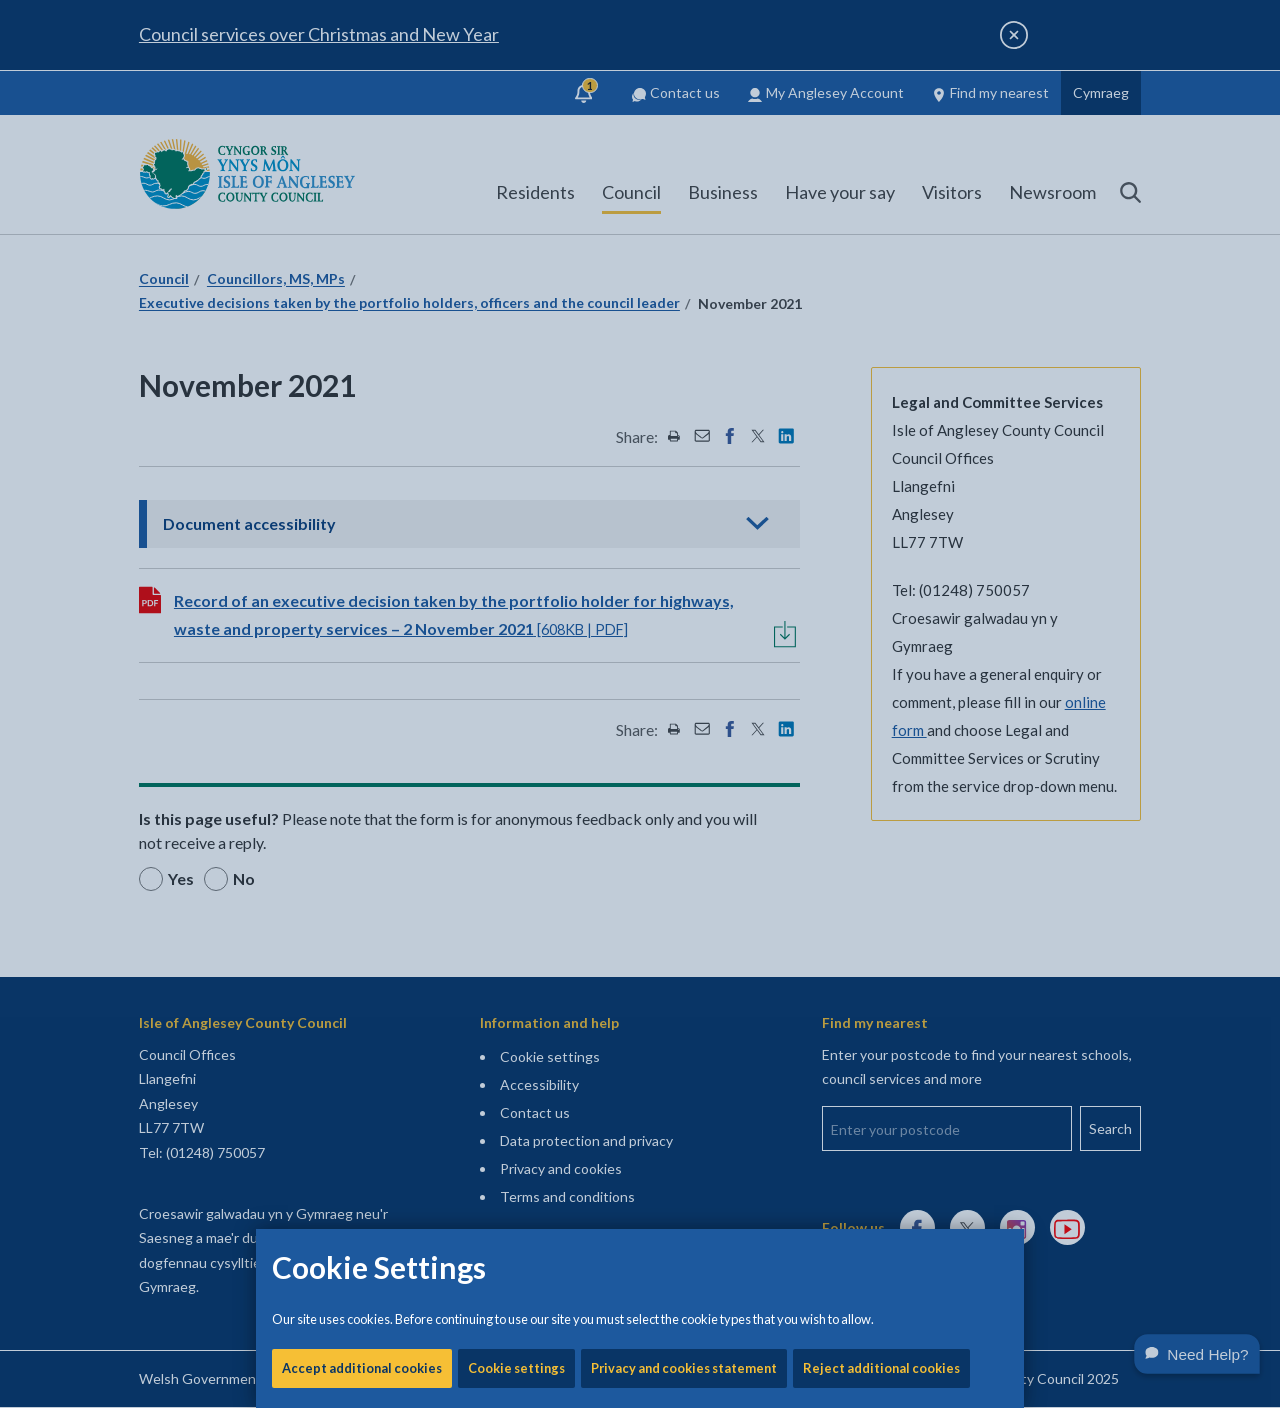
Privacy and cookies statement (684, 680)
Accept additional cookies (362, 680)
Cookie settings (516, 680)
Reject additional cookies (881, 680)
